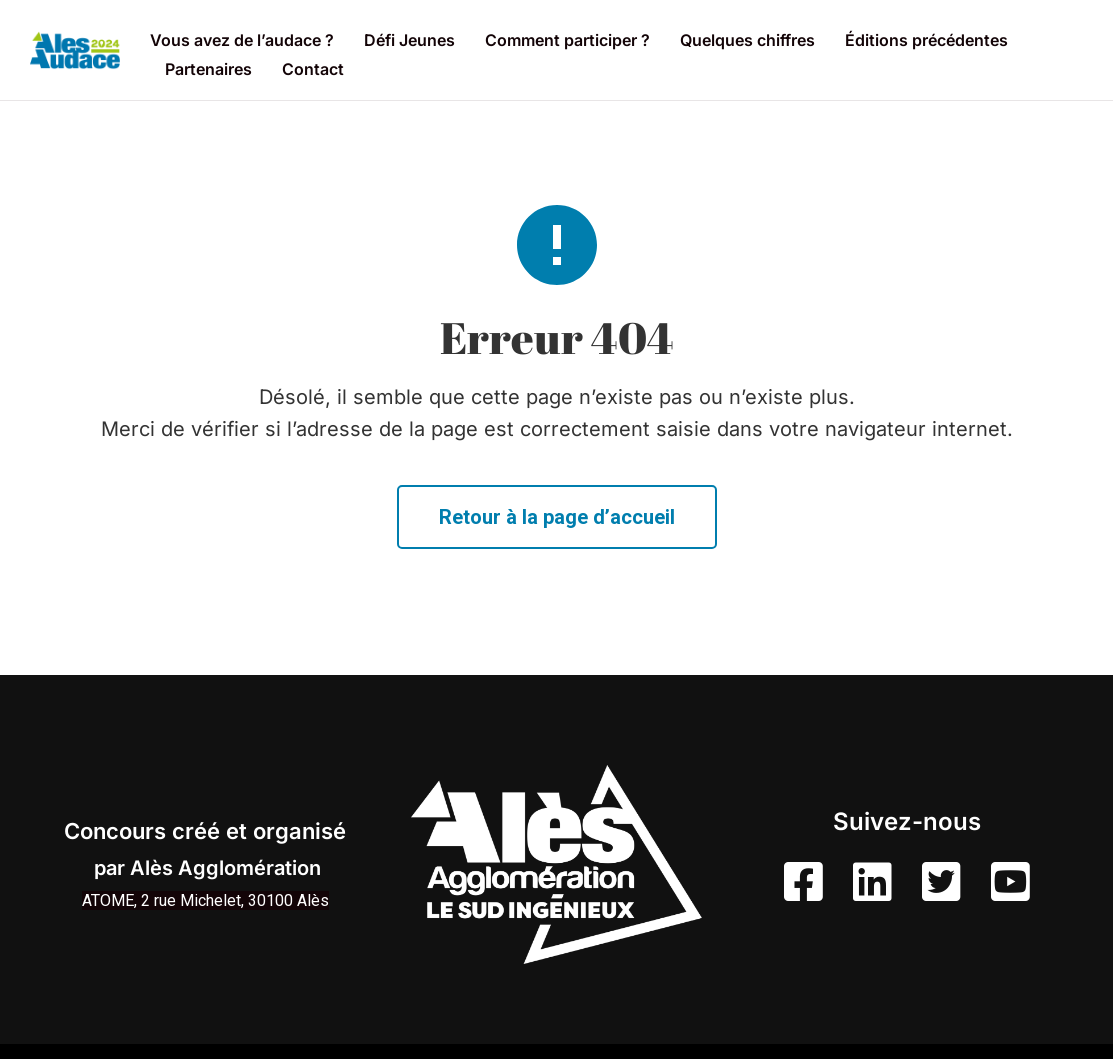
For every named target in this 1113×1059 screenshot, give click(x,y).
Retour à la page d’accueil (557, 517)
